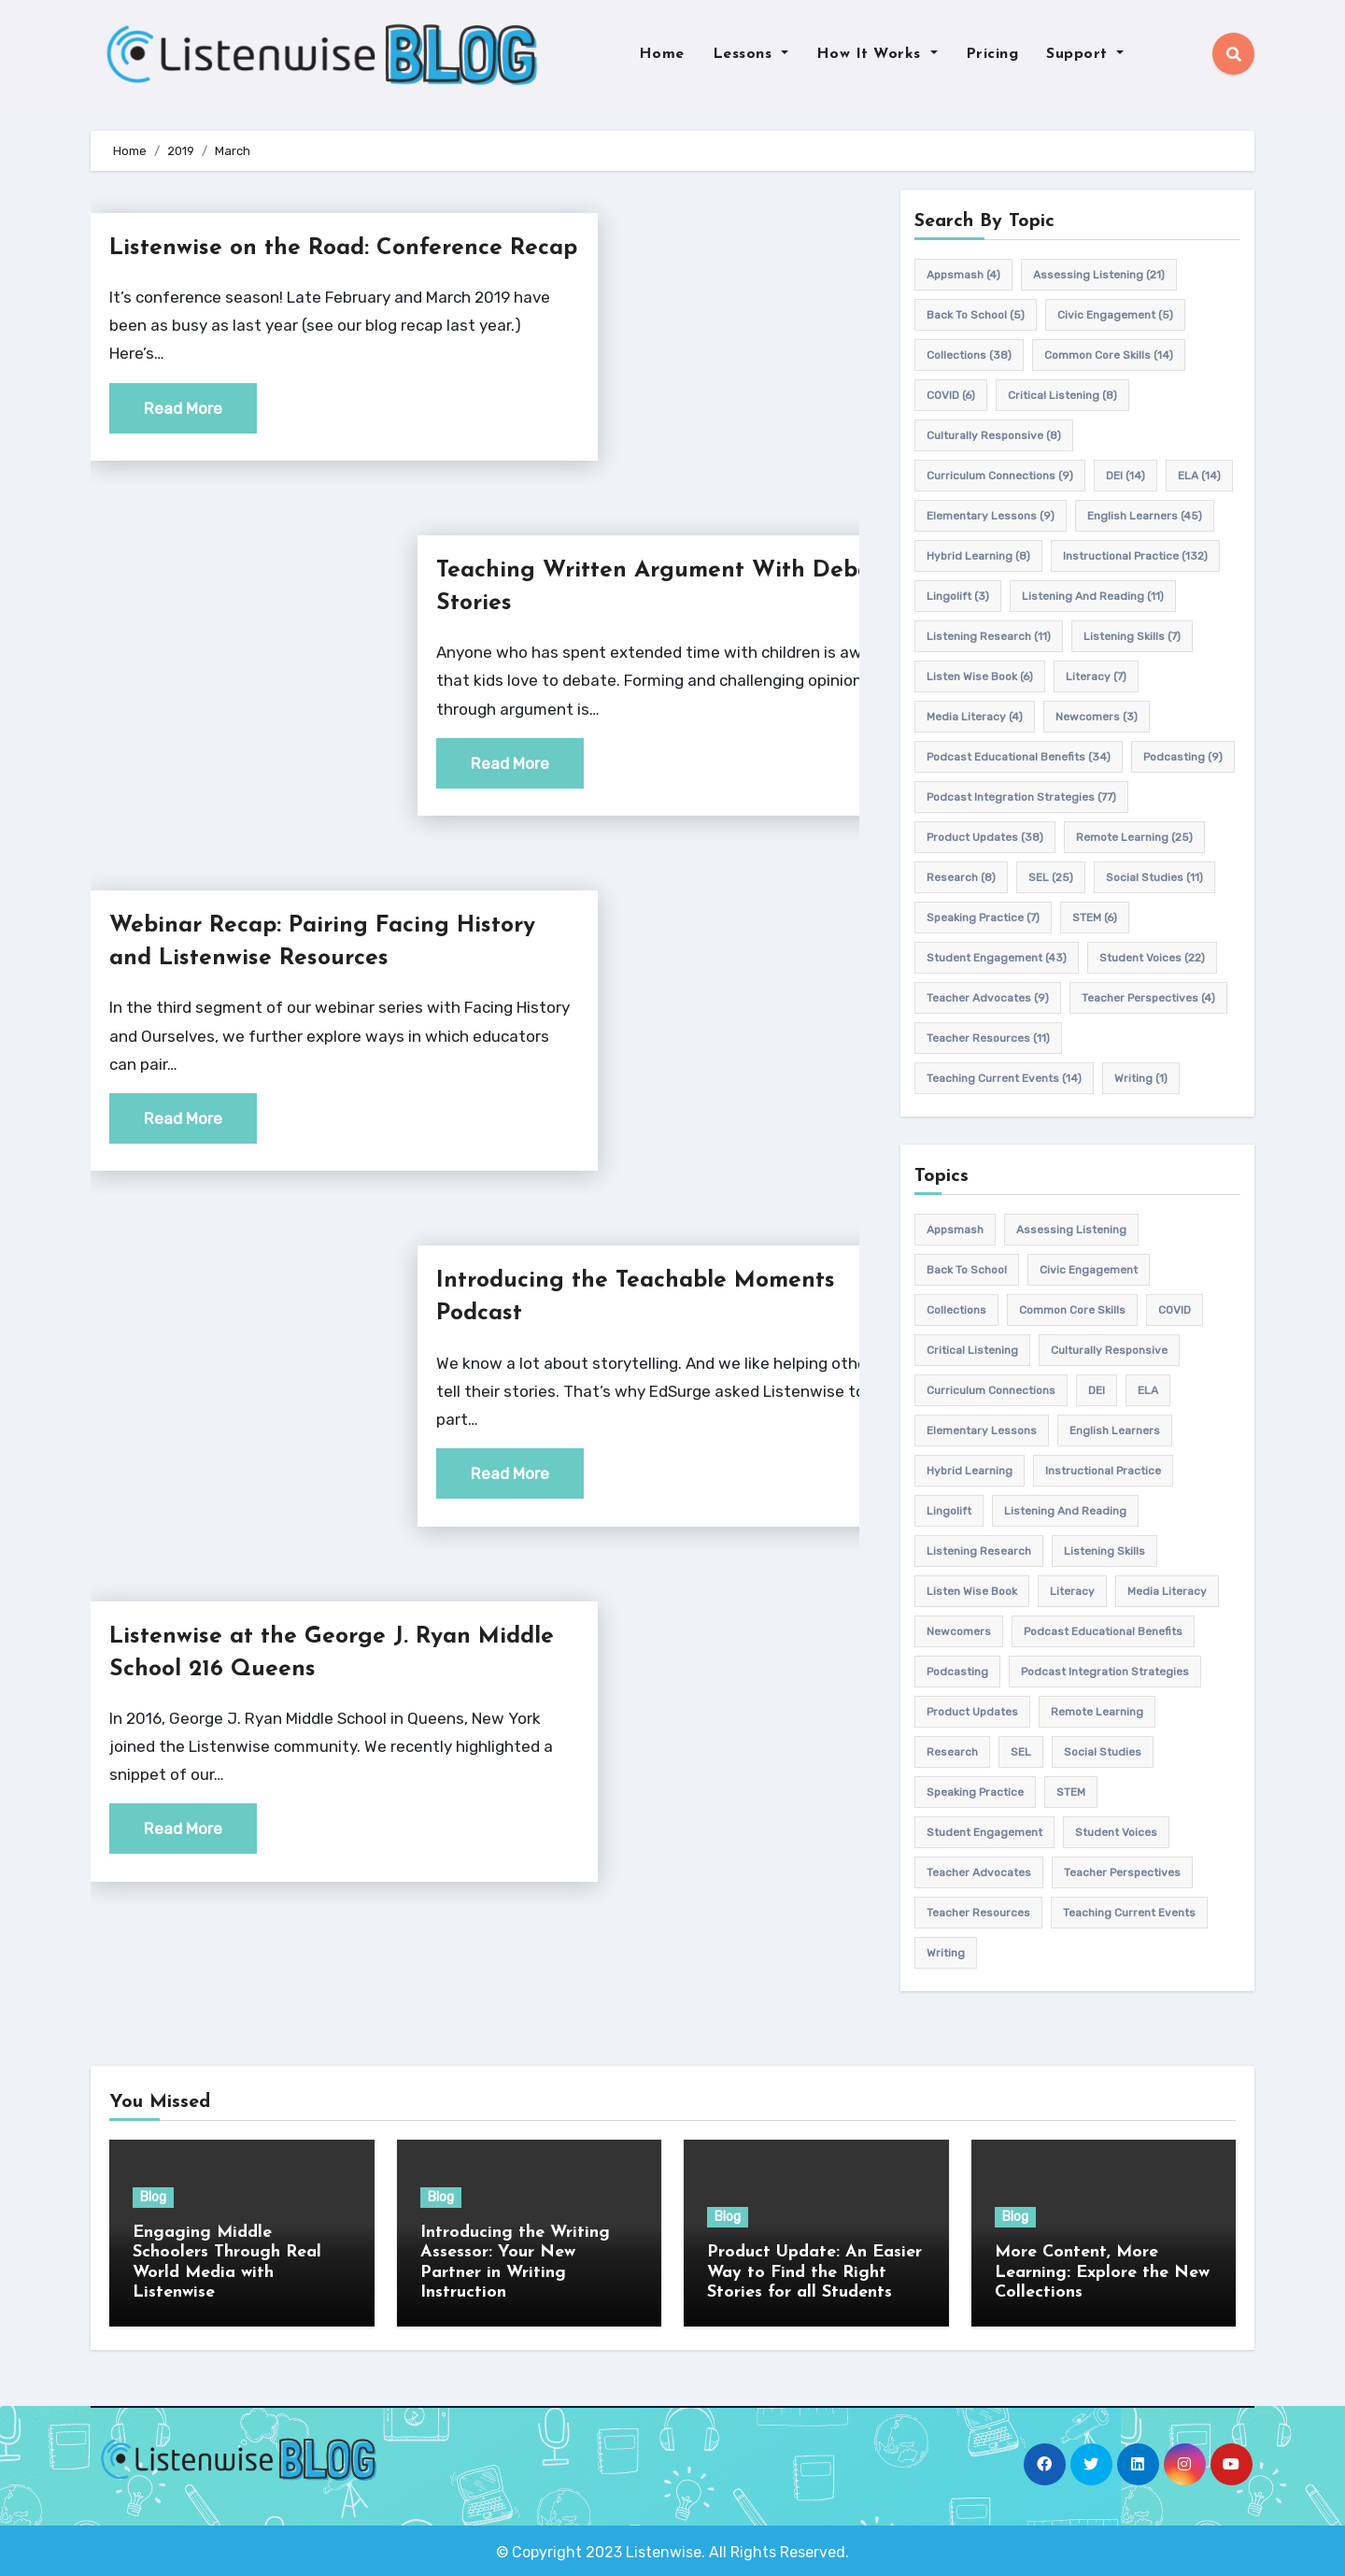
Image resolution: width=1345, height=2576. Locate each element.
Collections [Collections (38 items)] (969, 355)
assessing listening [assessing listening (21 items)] (1099, 274)
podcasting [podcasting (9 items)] (1183, 756)
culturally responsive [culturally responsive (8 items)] (994, 435)
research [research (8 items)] (961, 877)
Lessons (750, 54)
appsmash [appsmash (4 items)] (963, 274)
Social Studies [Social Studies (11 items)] (1154, 877)
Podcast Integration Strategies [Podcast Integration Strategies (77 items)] (1021, 797)
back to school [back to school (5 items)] (976, 314)
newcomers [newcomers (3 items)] (1096, 716)
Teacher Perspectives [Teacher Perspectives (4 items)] (1148, 997)
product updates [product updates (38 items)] (985, 837)
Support (1085, 54)
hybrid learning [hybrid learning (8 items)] (978, 555)
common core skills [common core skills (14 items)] (1108, 355)
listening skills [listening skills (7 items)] (1132, 636)
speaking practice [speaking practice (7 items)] (983, 917)
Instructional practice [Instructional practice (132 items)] (1135, 555)
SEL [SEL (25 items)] (1050, 877)
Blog (153, 2197)
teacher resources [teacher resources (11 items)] (988, 1038)
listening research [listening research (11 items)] (989, 636)
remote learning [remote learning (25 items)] (1134, 837)
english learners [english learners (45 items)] (1144, 515)
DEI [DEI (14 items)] (1125, 475)
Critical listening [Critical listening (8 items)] (1062, 395)
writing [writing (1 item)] (1141, 1078)
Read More (183, 441)
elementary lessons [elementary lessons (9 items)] (991, 515)
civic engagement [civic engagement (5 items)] (1115, 314)
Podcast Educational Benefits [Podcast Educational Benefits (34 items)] (1019, 756)
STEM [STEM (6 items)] (1094, 917)
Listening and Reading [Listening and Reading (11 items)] (1093, 596)
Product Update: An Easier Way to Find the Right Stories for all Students (814, 2272)
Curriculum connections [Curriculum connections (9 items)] (1000, 475)
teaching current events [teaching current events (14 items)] (1004, 1078)
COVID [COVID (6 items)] (951, 395)
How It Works (877, 54)
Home (662, 54)
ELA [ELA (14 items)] (1199, 475)
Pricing (992, 54)
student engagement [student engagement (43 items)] (997, 957)
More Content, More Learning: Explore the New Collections (1102, 2272)
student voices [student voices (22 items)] (1152, 957)
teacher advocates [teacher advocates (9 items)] (988, 997)
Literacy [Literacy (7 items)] (1096, 676)
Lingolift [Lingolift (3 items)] (958, 596)
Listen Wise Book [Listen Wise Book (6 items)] (980, 676)
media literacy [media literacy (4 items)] (975, 716)
